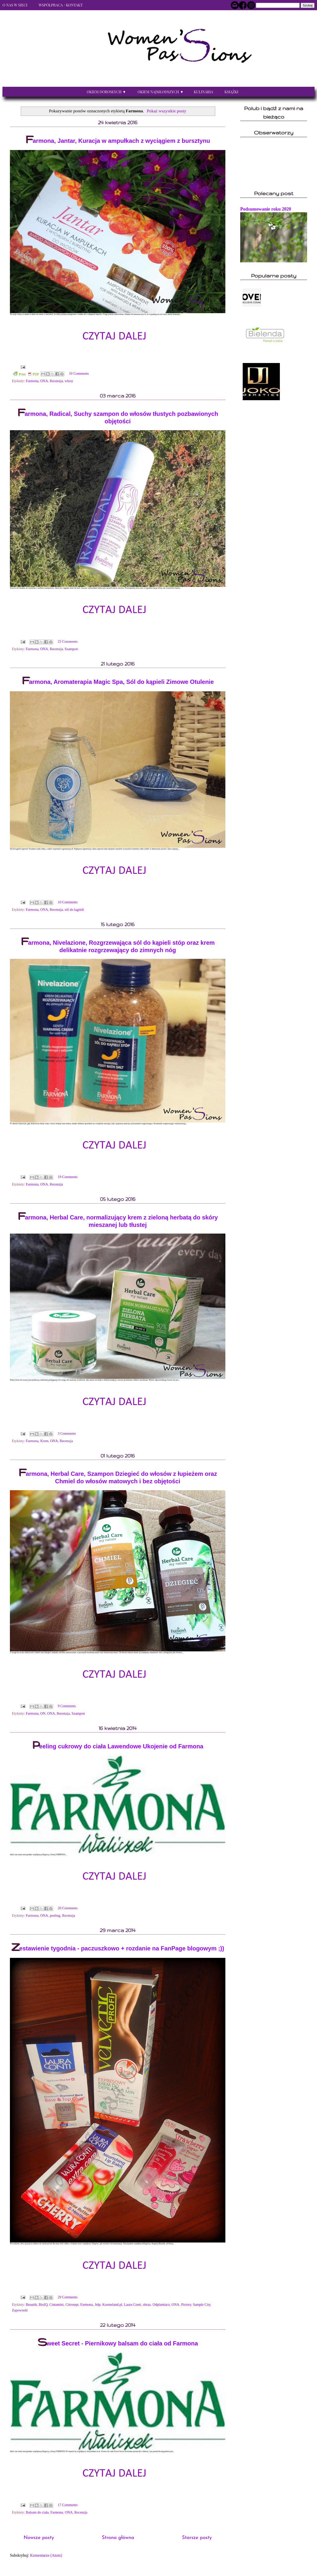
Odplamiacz (161, 2304)
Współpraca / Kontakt (61, 4)
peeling (55, 1915)
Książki (231, 91)
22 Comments (68, 641)
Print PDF (26, 374)
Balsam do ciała (37, 2512)
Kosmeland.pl (112, 2304)
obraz (147, 2304)
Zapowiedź (20, 2310)
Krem (44, 1441)
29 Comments (68, 2297)
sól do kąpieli (74, 909)
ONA (44, 381)
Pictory (186, 2304)
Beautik (31, 2304)
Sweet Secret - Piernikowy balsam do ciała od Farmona (117, 2343)
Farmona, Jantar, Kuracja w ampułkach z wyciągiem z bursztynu (117, 140)
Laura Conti (132, 2304)
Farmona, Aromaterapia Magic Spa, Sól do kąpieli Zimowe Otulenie (118, 681)
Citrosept (72, 2304)
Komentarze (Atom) (46, 2555)
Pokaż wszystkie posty (166, 110)
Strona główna (118, 2537)
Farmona (32, 381)
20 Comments (68, 1908)
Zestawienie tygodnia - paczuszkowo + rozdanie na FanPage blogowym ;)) (117, 1948)
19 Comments (68, 1177)
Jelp (98, 2304)
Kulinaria (203, 91)
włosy (69, 381)
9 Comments (67, 1706)
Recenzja (56, 381)
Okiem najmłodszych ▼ (160, 91)
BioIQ (43, 2304)
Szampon (71, 649)
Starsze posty (197, 2537)
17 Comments (68, 2505)
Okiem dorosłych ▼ (106, 91)
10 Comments (79, 373)
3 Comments (67, 1433)
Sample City (202, 2304)
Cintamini (57, 2304)
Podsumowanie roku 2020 (265, 209)
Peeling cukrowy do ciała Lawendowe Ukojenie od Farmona (117, 1746)
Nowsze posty (39, 2537)
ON (43, 1713)
